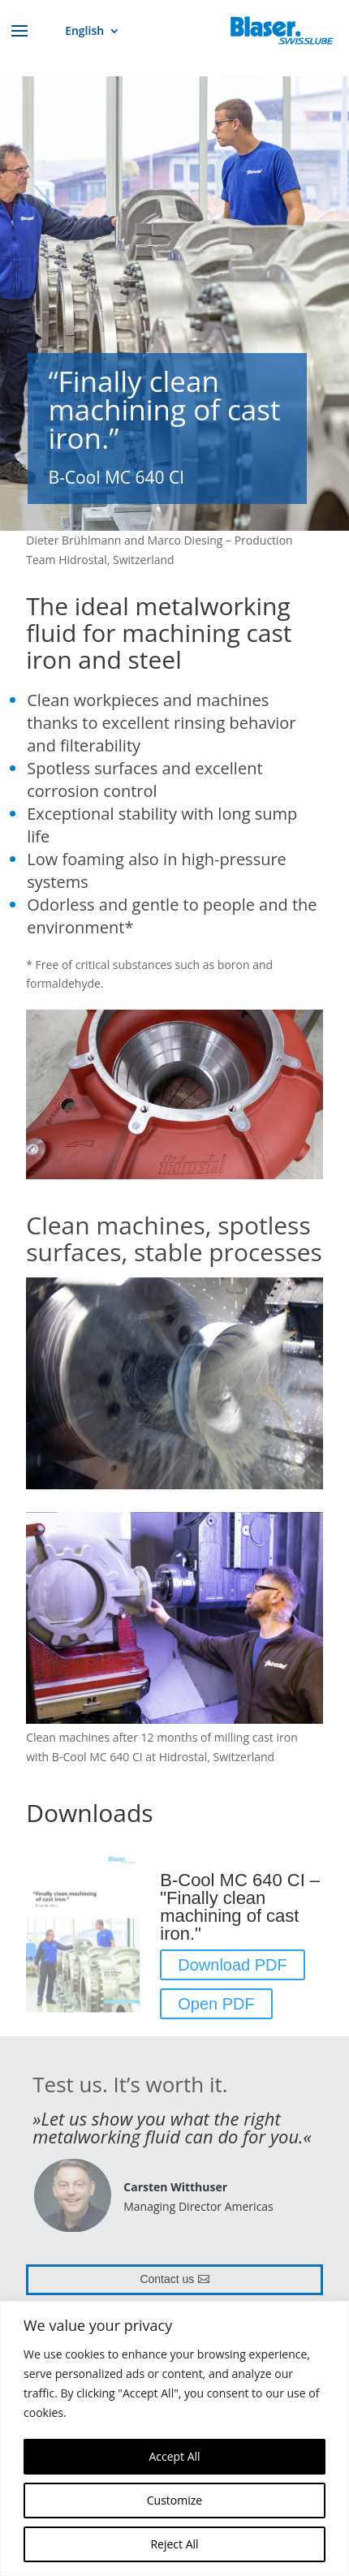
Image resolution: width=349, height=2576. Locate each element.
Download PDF (232, 1965)
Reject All (174, 2544)
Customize (174, 2500)
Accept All (174, 2456)
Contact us (167, 2278)
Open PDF (216, 2004)
